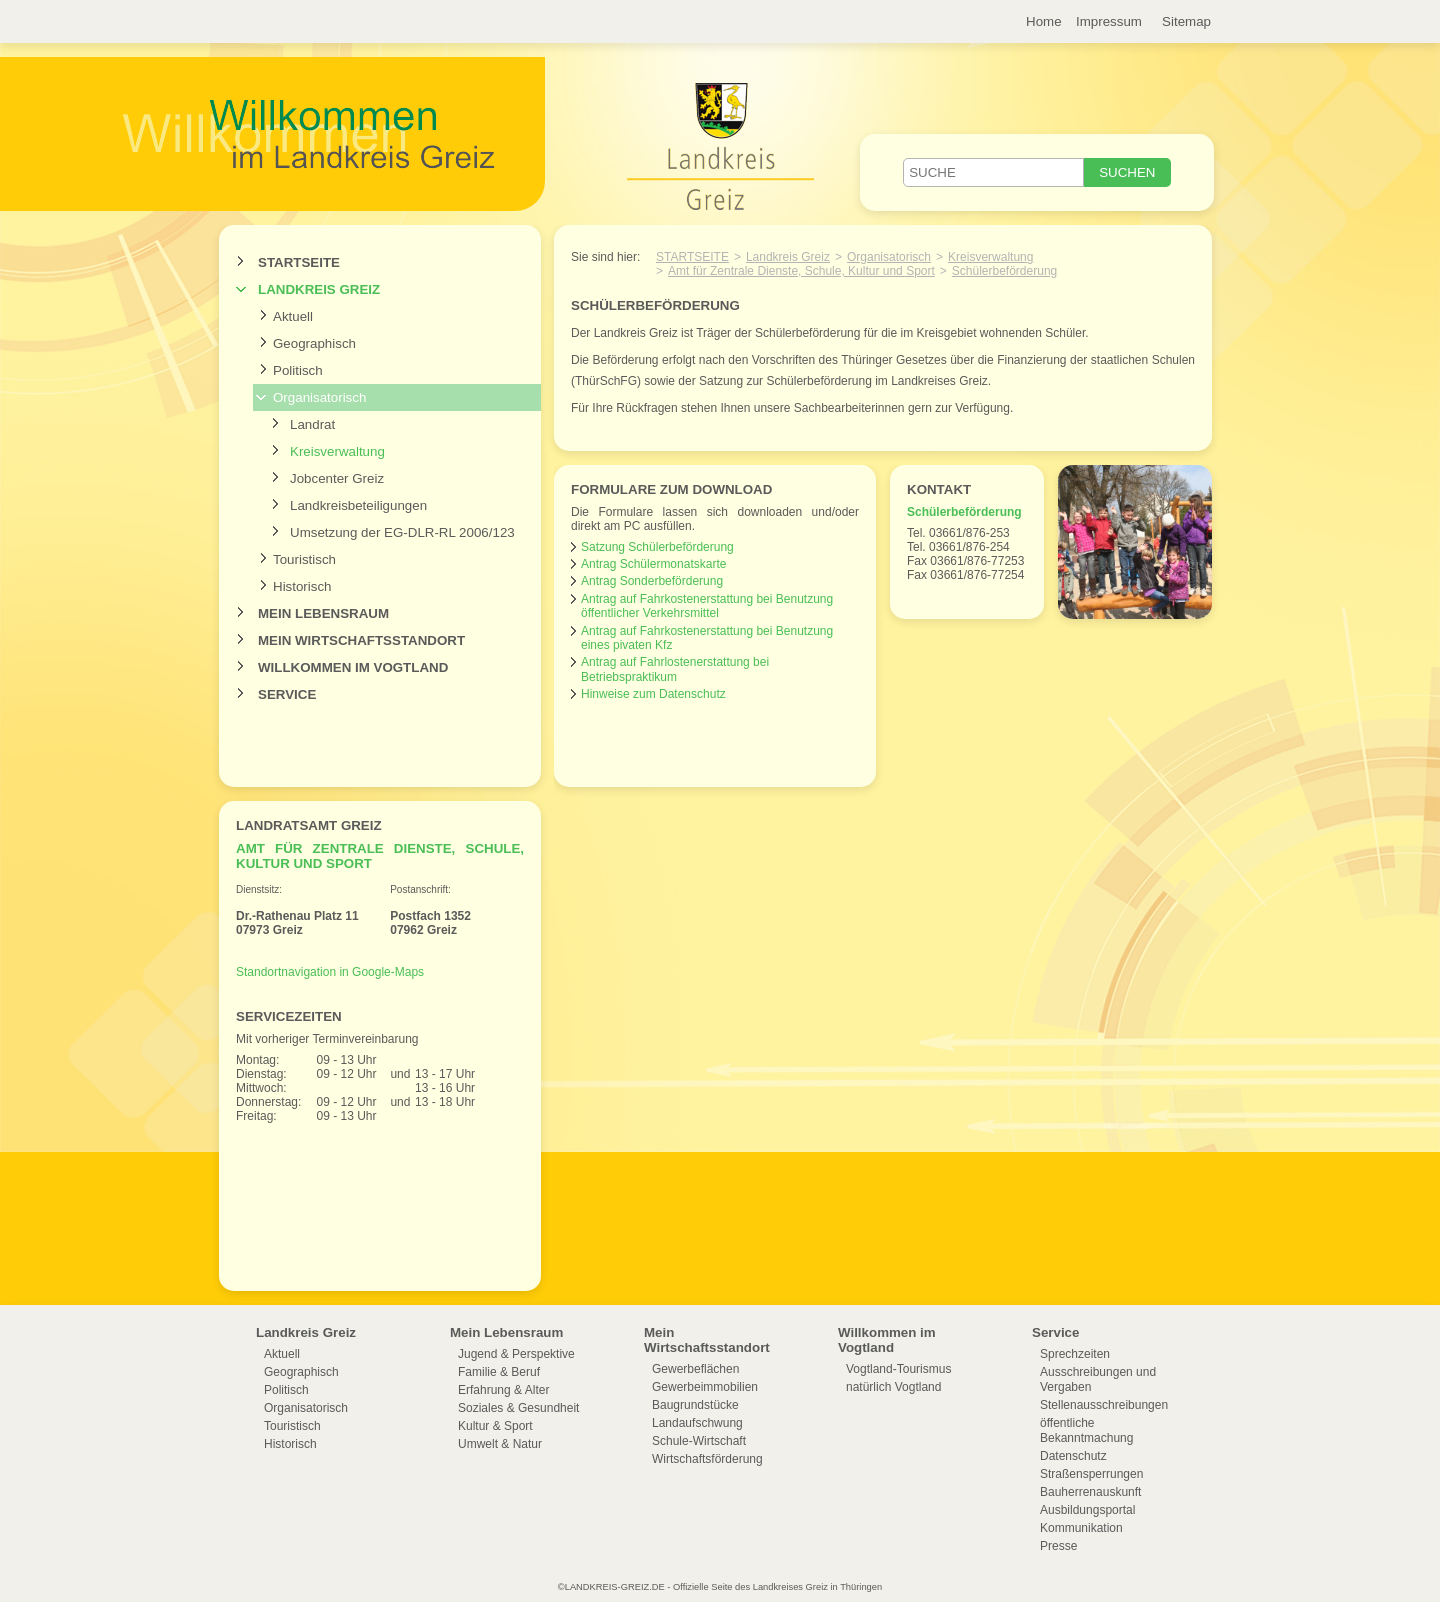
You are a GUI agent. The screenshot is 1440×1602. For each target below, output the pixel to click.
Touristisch (304, 559)
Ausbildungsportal (1087, 1510)
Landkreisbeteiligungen (358, 505)
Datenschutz (1073, 1456)
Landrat (312, 424)
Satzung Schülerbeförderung (657, 547)
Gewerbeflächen (695, 1369)
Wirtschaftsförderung (707, 1459)
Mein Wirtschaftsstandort (361, 640)
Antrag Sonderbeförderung (652, 581)
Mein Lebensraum (323, 613)
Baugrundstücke (695, 1405)
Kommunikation (1081, 1528)
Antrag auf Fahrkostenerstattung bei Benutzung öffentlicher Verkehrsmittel (707, 606)
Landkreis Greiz (319, 289)
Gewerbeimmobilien (705, 1387)
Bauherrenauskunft (1090, 1492)
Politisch (298, 370)
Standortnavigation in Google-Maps (330, 972)
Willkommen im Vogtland (353, 667)
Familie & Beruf (499, 1372)
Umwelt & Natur (500, 1444)
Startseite (299, 262)
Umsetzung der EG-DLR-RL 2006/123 (402, 532)
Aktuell (293, 316)
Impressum (1109, 21)
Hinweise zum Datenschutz (653, 694)
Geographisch (314, 343)
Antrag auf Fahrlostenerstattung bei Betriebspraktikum (675, 669)
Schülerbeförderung (1004, 271)
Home (1044, 21)
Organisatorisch (319, 397)
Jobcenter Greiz (337, 478)
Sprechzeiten (1075, 1354)
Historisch (302, 586)
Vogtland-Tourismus (898, 1369)
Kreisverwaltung (337, 451)
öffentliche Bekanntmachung (1086, 1430)
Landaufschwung (697, 1423)
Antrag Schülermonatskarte (653, 564)
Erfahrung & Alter (503, 1390)
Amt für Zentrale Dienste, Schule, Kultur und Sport (801, 271)
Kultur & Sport (495, 1426)
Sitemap (1186, 21)
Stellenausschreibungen (1104, 1405)
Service (287, 694)
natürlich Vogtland (893, 1387)
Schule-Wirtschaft (699, 1441)
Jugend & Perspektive (516, 1354)
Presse (1058, 1546)
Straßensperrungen (1091, 1474)
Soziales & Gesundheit (518, 1408)
